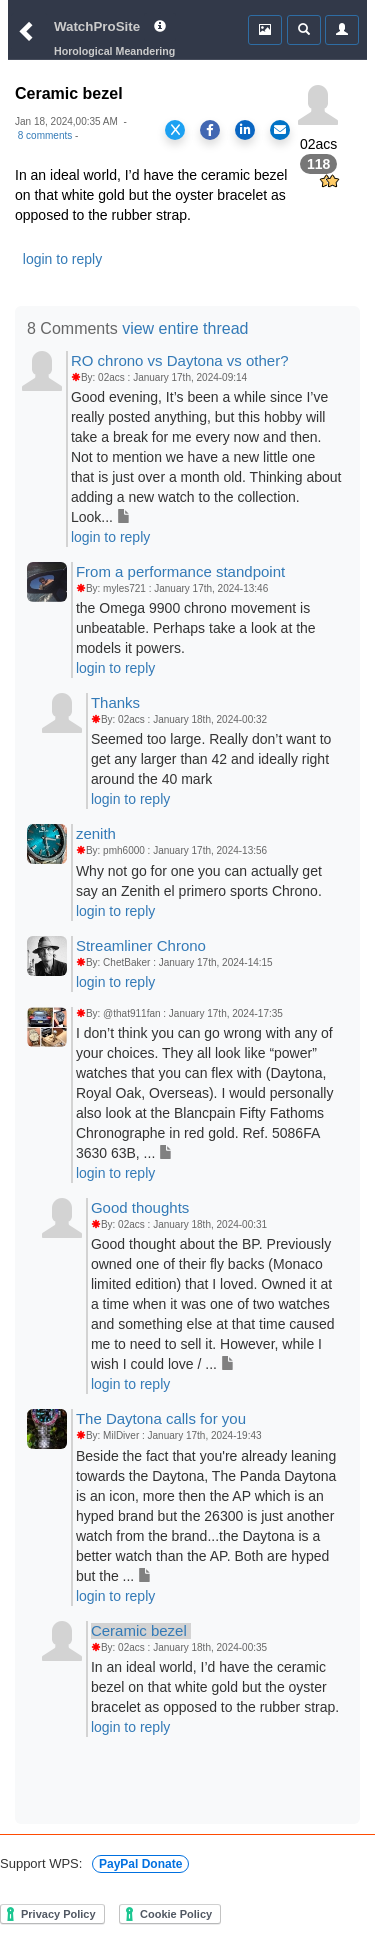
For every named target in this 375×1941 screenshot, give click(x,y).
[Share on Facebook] (210, 130)
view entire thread (185, 328)
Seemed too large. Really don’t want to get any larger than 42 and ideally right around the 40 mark (211, 759)
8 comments (45, 135)
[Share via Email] (280, 130)
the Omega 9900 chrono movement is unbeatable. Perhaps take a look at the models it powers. (196, 628)
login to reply (62, 259)
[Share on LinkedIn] (245, 130)
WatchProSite (97, 26)
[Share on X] (175, 130)
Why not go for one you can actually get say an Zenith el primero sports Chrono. (199, 881)
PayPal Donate (140, 1864)
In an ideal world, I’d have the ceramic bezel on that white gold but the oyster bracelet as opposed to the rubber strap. (215, 1687)
